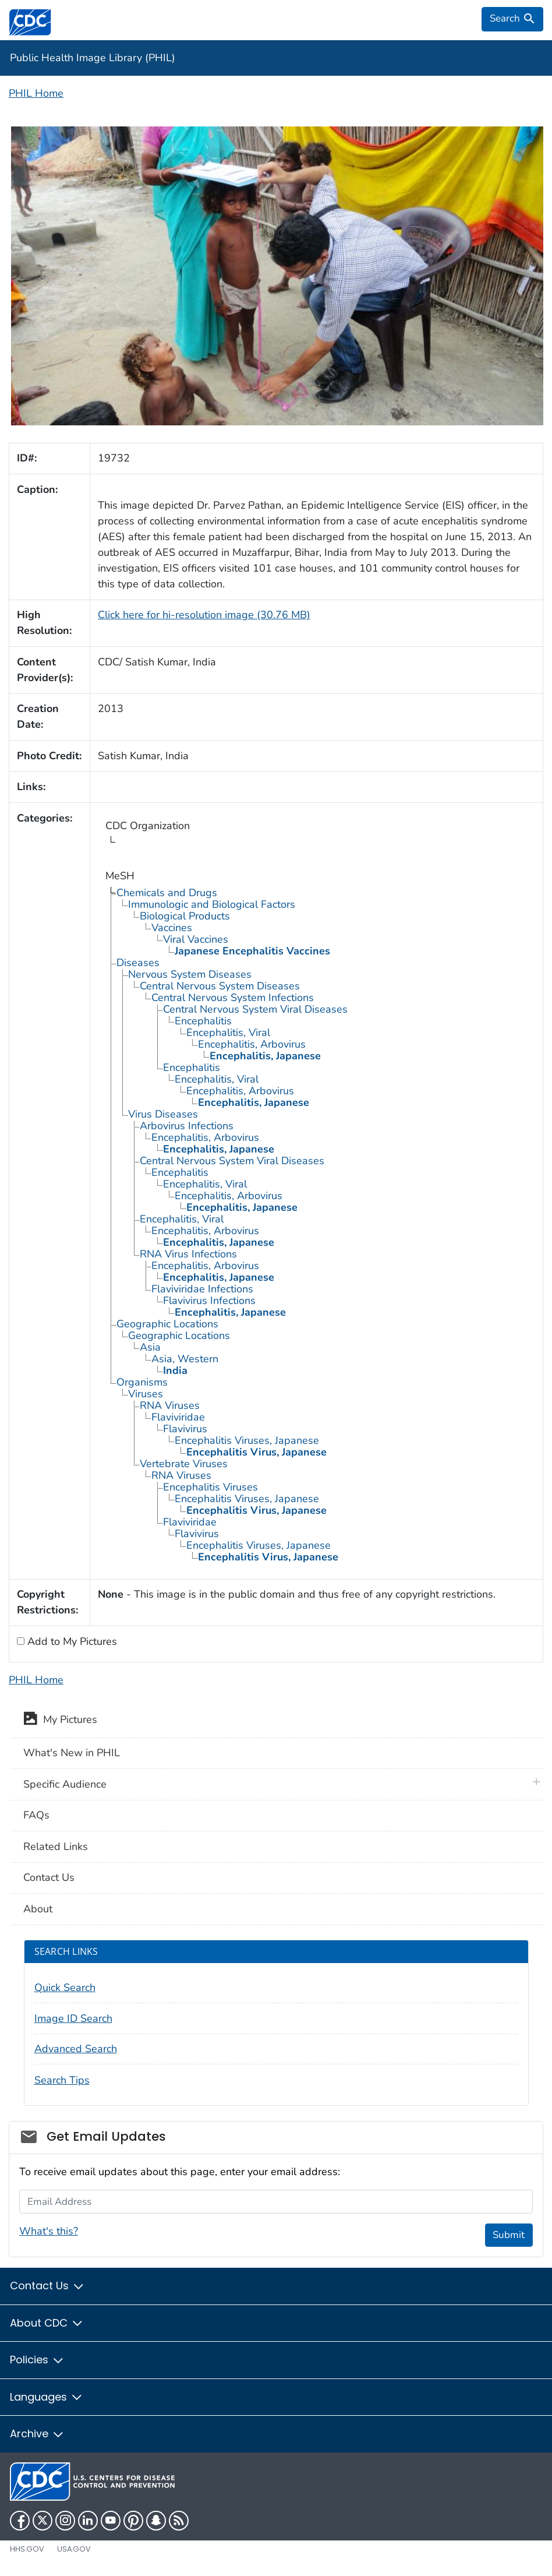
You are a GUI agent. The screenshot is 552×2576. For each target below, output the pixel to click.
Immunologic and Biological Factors (211, 904)
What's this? (48, 2231)
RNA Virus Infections (188, 1254)
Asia (150, 1347)
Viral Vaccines (195, 939)
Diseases (138, 963)
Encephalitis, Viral (228, 1032)
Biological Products (185, 916)
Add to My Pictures (70, 1641)
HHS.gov (27, 2548)
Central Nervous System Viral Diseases (255, 1009)
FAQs (36, 1815)
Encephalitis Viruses (210, 1487)
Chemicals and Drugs (166, 893)
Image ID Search (73, 2018)
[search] (512, 19)
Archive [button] (37, 2433)
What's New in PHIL (71, 1753)
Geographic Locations (167, 1324)
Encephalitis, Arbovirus (252, 1044)
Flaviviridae (178, 1417)
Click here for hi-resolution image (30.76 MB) (204, 615)
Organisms (142, 1382)
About (37, 1909)
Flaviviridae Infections (202, 1289)
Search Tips (62, 2080)
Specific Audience (65, 1784)
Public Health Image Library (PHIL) (92, 58)
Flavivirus (185, 1429)
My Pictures (60, 1720)
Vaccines (171, 928)
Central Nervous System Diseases (220, 986)
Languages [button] (46, 2397)
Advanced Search (75, 2049)
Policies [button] (37, 2359)
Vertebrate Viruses (184, 1464)
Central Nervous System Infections (232, 998)
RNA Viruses (170, 1405)
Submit (509, 2235)
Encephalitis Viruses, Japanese (247, 1440)
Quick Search (64, 1987)
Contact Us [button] (47, 2285)
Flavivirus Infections (209, 1301)
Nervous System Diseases (190, 974)
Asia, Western (184, 1359)
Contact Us (49, 1877)
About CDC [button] (47, 2323)
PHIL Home (36, 93)
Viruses (145, 1394)
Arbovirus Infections (186, 1126)
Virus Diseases (163, 1114)
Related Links (55, 1846)
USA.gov (74, 2548)
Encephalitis (203, 1021)
